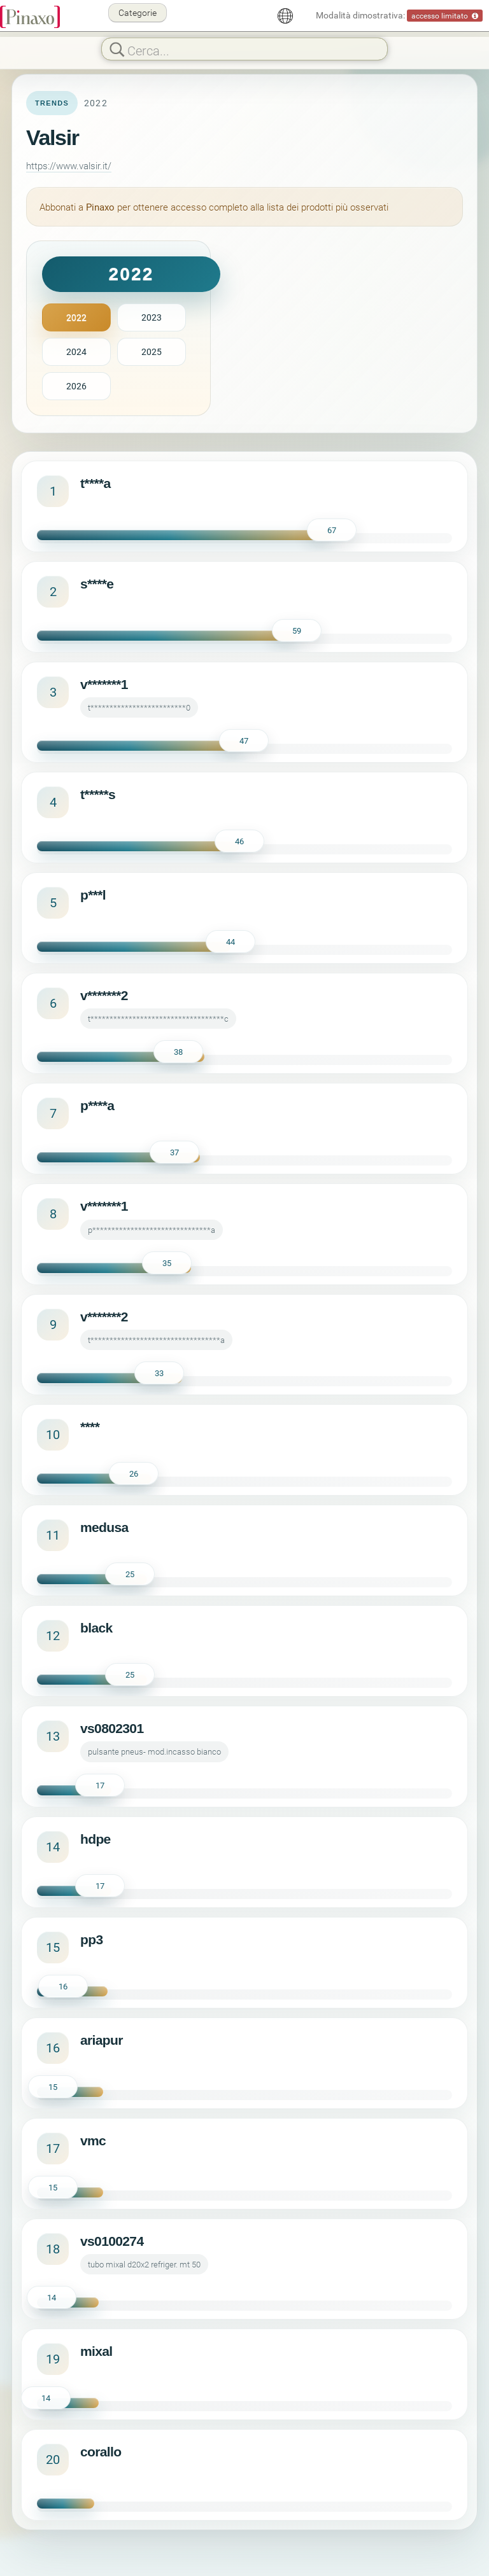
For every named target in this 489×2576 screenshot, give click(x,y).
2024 (76, 351)
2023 (151, 317)
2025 (151, 351)
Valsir (52, 137)
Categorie (138, 12)
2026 (76, 386)
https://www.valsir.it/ (68, 165)
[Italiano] (285, 15)
